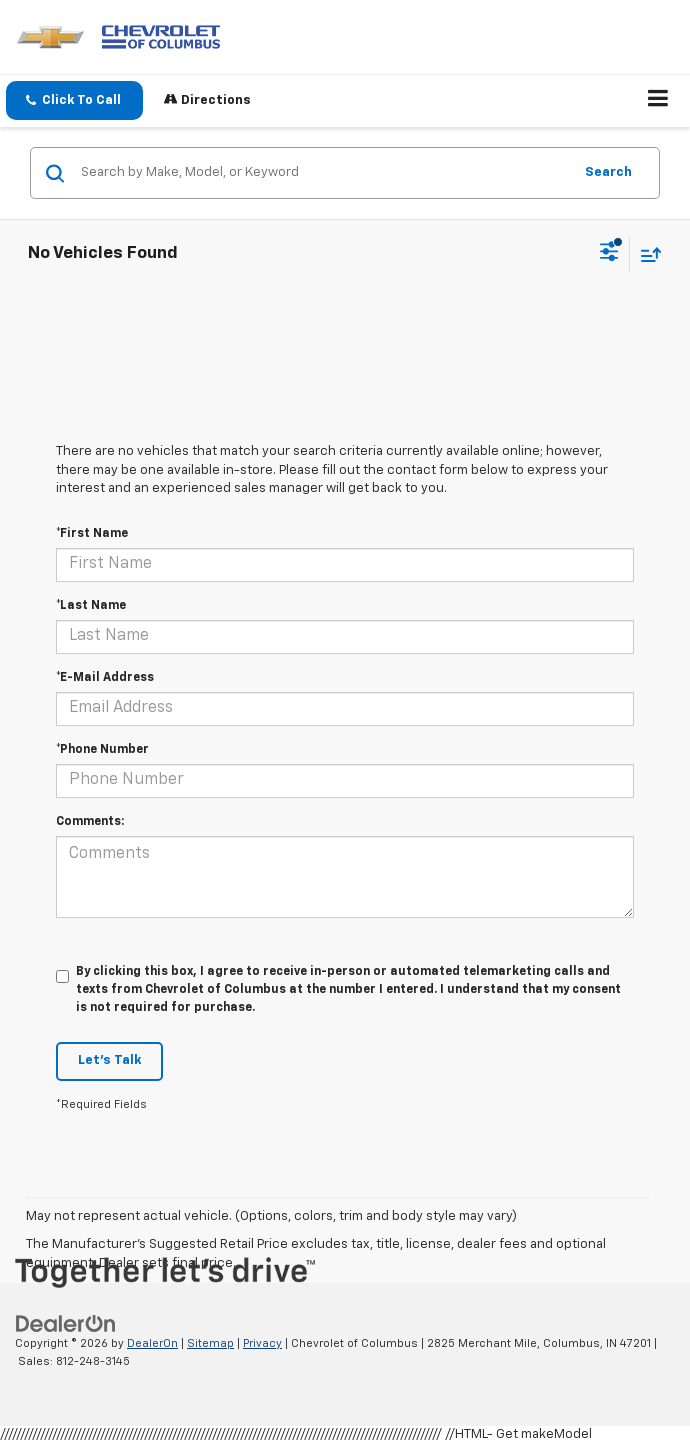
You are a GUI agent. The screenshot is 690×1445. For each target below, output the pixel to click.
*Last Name (91, 606)
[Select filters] (609, 254)
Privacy (262, 1343)
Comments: (90, 822)
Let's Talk (109, 1060)
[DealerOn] (66, 1323)
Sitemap (210, 1343)
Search (608, 172)
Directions (207, 99)
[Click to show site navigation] (658, 101)
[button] (74, 100)
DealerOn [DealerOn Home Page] (152, 1343)
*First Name (92, 534)
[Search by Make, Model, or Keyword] (323, 173)
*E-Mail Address (105, 678)
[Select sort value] (646, 254)
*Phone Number (102, 750)
